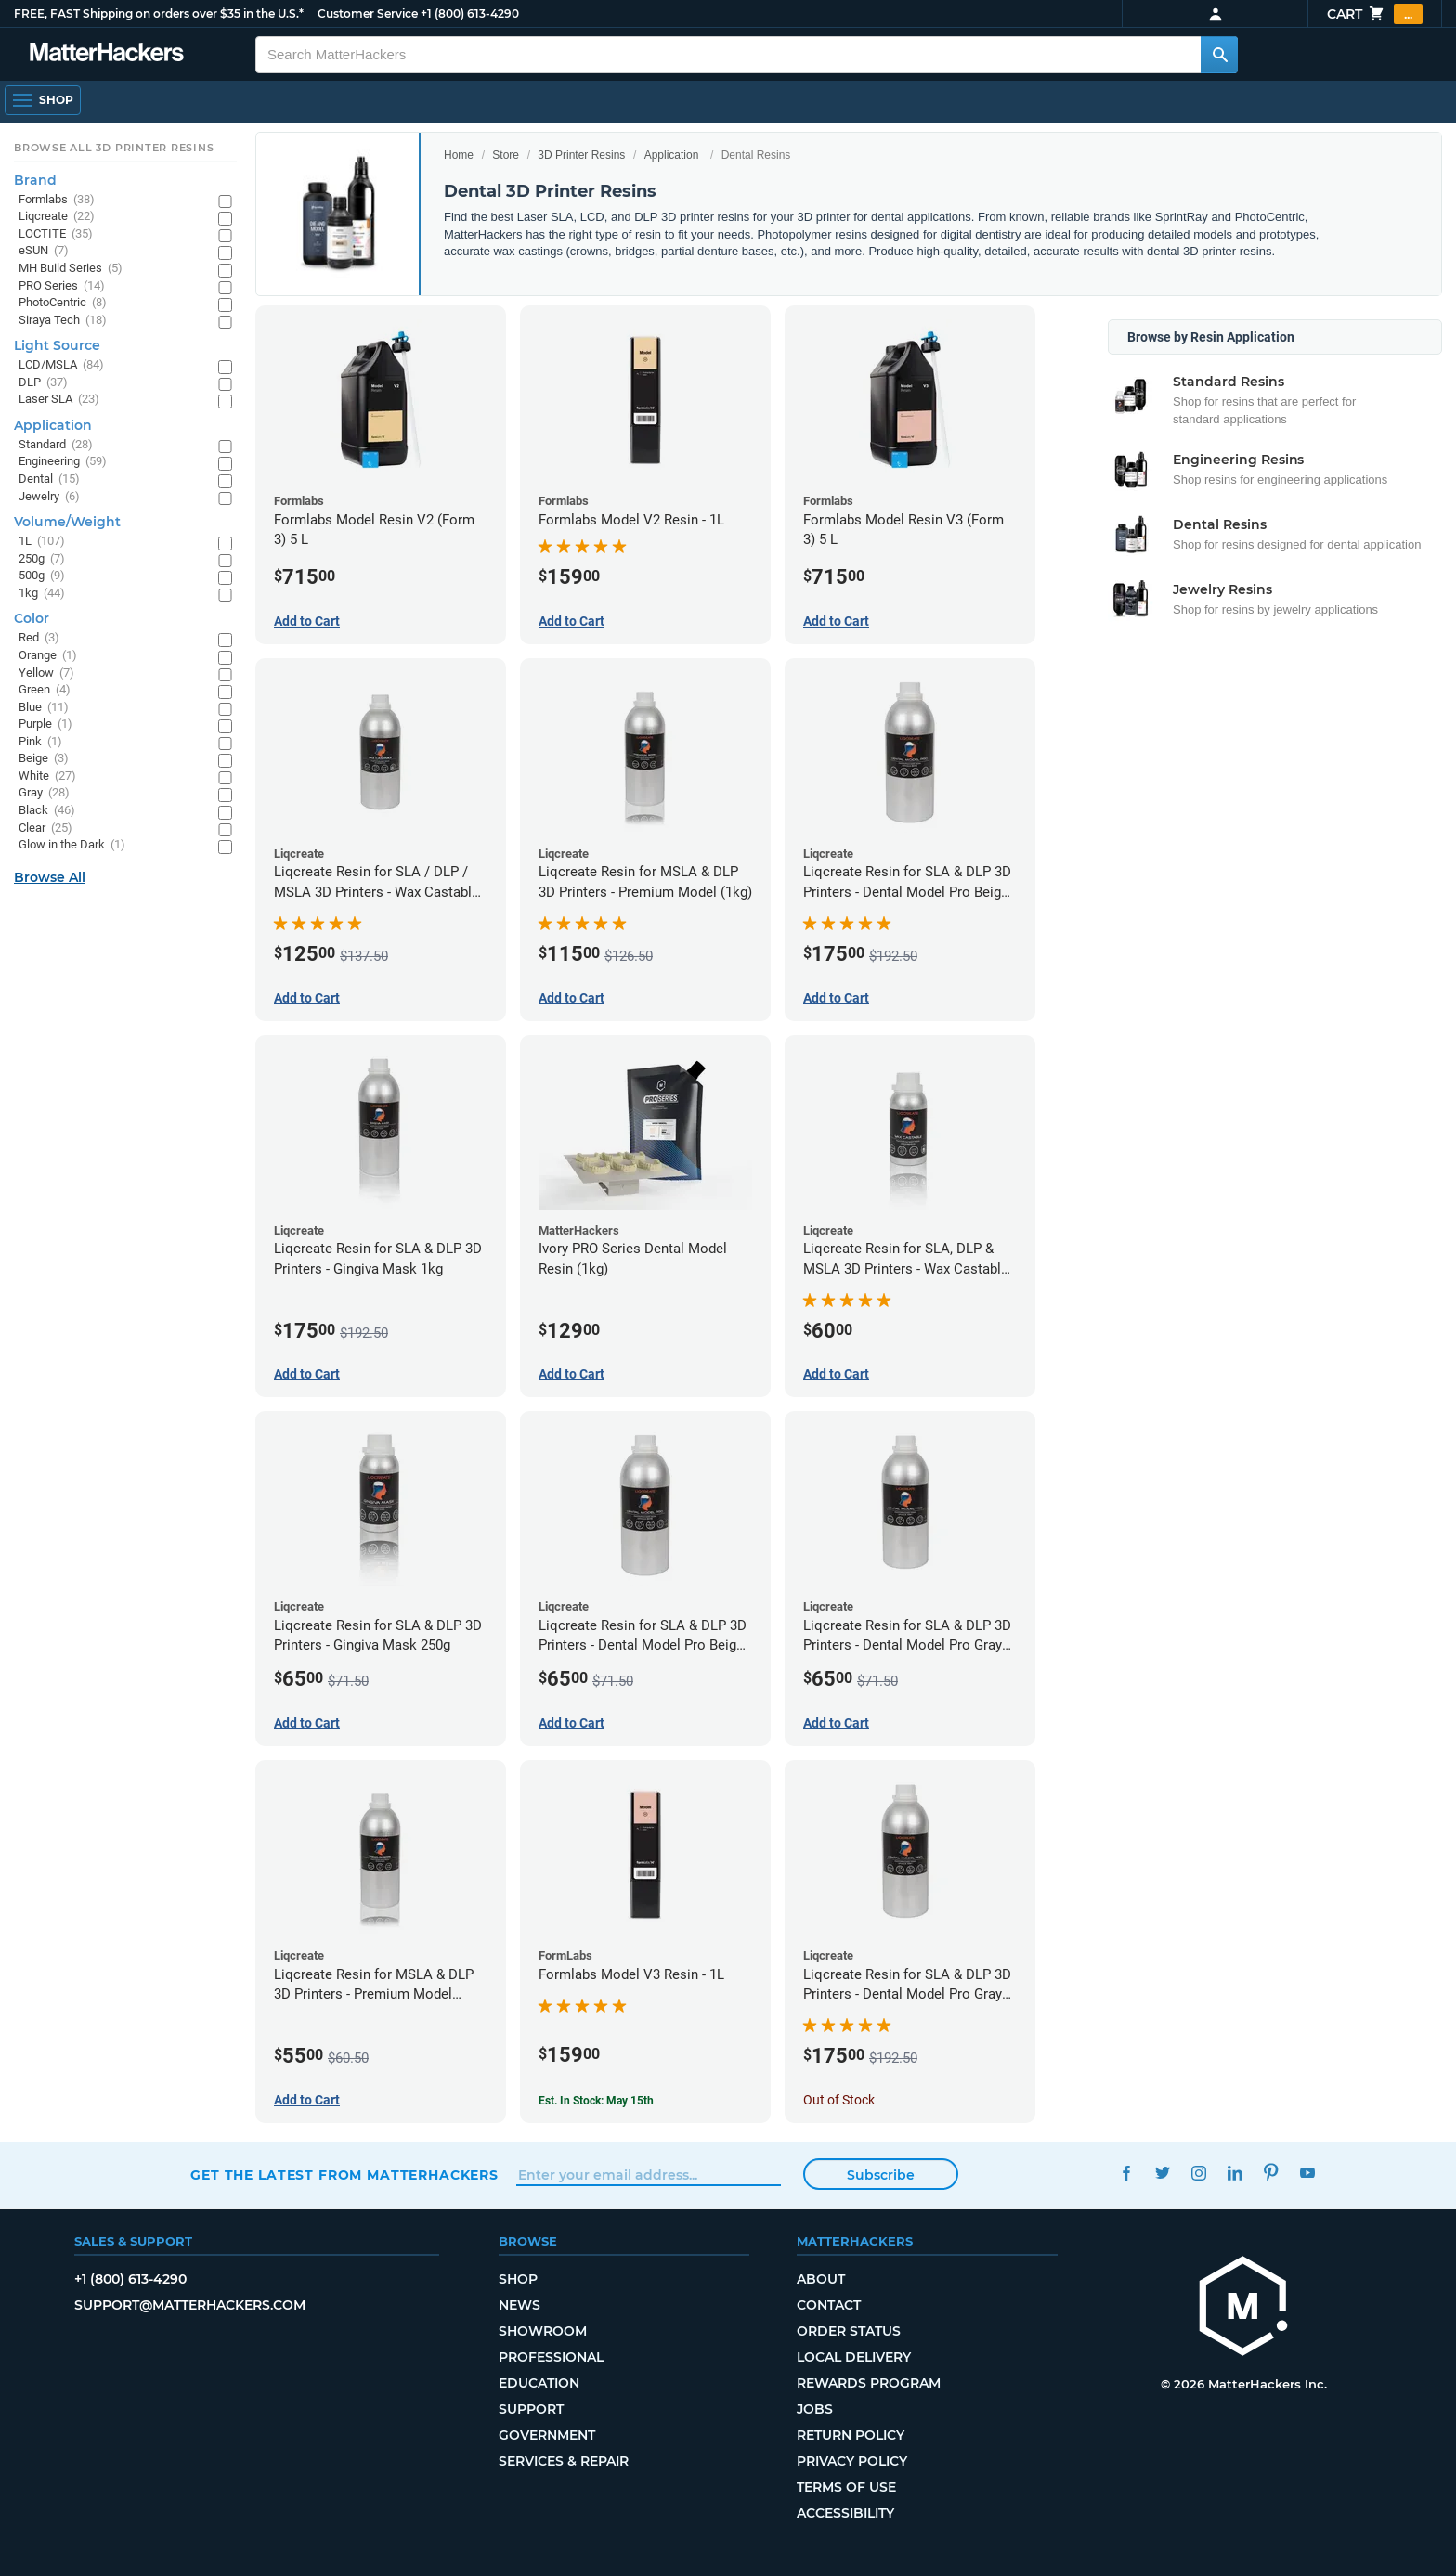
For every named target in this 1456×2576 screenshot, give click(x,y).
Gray (44, 793)
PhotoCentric (63, 303)
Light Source (57, 345)
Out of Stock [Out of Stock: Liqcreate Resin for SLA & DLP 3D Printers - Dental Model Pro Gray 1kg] (839, 2099)
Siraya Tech (63, 321)
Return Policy (850, 2435)
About (821, 2279)
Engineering (63, 462)
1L (42, 541)
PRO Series (62, 286)
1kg (42, 593)
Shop (518, 2279)
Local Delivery (854, 2357)
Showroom (543, 2331)
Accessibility (845, 2513)
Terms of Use (846, 2487)
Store (505, 155)
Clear (45, 828)
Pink (40, 742)
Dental (49, 479)
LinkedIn (1234, 2172)
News (519, 2305)
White (47, 776)
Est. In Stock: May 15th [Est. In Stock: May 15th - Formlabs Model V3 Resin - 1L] (596, 2100)
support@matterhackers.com (190, 2305)
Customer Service (368, 13)
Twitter (1162, 2172)
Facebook (1126, 2172)
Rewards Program (869, 2383)
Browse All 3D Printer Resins (114, 147)
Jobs (815, 2409)
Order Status (849, 2331)
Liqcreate (57, 217)
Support (531, 2409)
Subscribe (881, 2175)
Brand (35, 180)
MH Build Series (71, 269)
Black (47, 811)
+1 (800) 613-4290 (470, 13)
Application (671, 155)
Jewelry (49, 497)
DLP (43, 383)
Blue (44, 708)
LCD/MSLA (61, 365)
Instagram (1198, 2172)
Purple (45, 724)
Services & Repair (564, 2461)
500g (42, 576)
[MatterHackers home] (1243, 2308)
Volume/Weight (67, 521)
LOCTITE (56, 234)
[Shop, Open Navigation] (43, 100)
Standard (56, 445)
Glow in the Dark (72, 845)
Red (39, 638)
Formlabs (57, 200)
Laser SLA (59, 399)
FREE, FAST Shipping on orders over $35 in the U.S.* (159, 13)
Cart (1375, 14)
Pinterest (1270, 2172)
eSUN (44, 251)
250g (42, 559)
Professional (551, 2357)
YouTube (1307, 2172)
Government (547, 2435)
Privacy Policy (852, 2461)
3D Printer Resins (581, 155)
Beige (44, 759)
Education (539, 2383)
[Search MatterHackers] (1219, 54)
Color (31, 618)
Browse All (49, 877)
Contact (829, 2305)
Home (459, 155)
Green (45, 690)
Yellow (46, 673)
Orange (48, 656)
